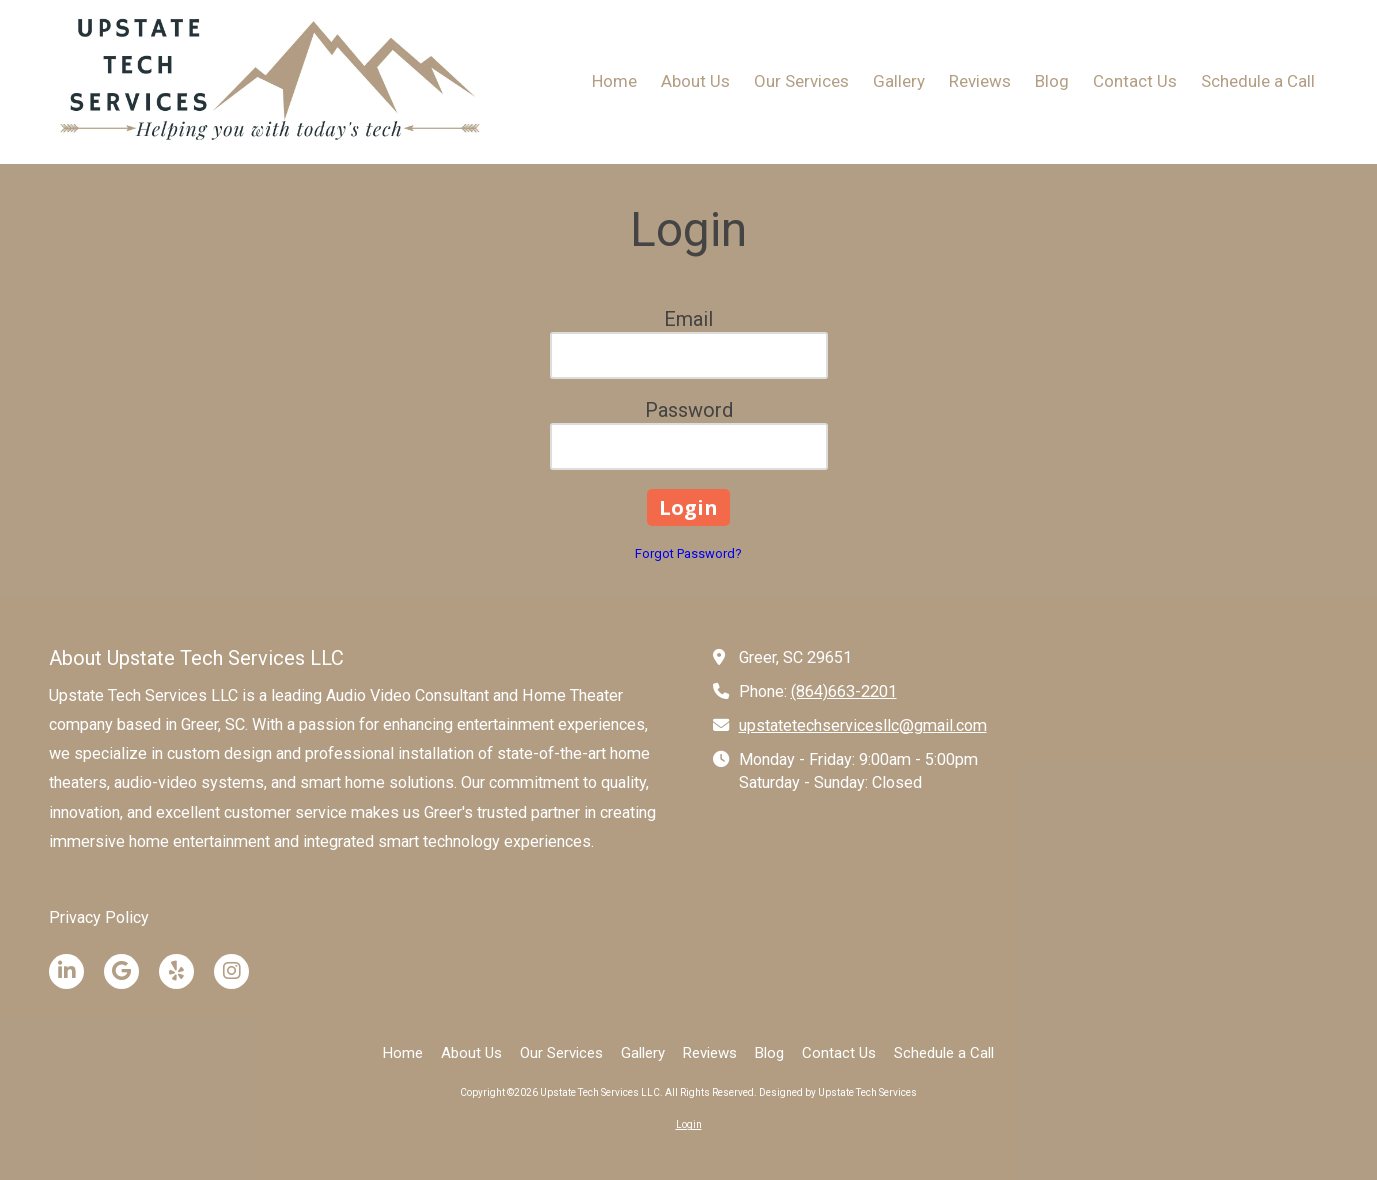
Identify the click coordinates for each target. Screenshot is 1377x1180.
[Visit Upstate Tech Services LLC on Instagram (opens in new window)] (231, 971)
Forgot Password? (688, 553)
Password (689, 410)
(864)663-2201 (844, 691)
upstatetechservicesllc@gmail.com (863, 725)
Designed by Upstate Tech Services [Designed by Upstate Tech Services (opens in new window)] (838, 1092)
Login (689, 1124)
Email (688, 319)
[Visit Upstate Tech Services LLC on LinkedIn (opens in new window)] (66, 971)
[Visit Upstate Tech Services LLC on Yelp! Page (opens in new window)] (176, 971)
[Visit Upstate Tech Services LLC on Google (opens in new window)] (121, 971)
